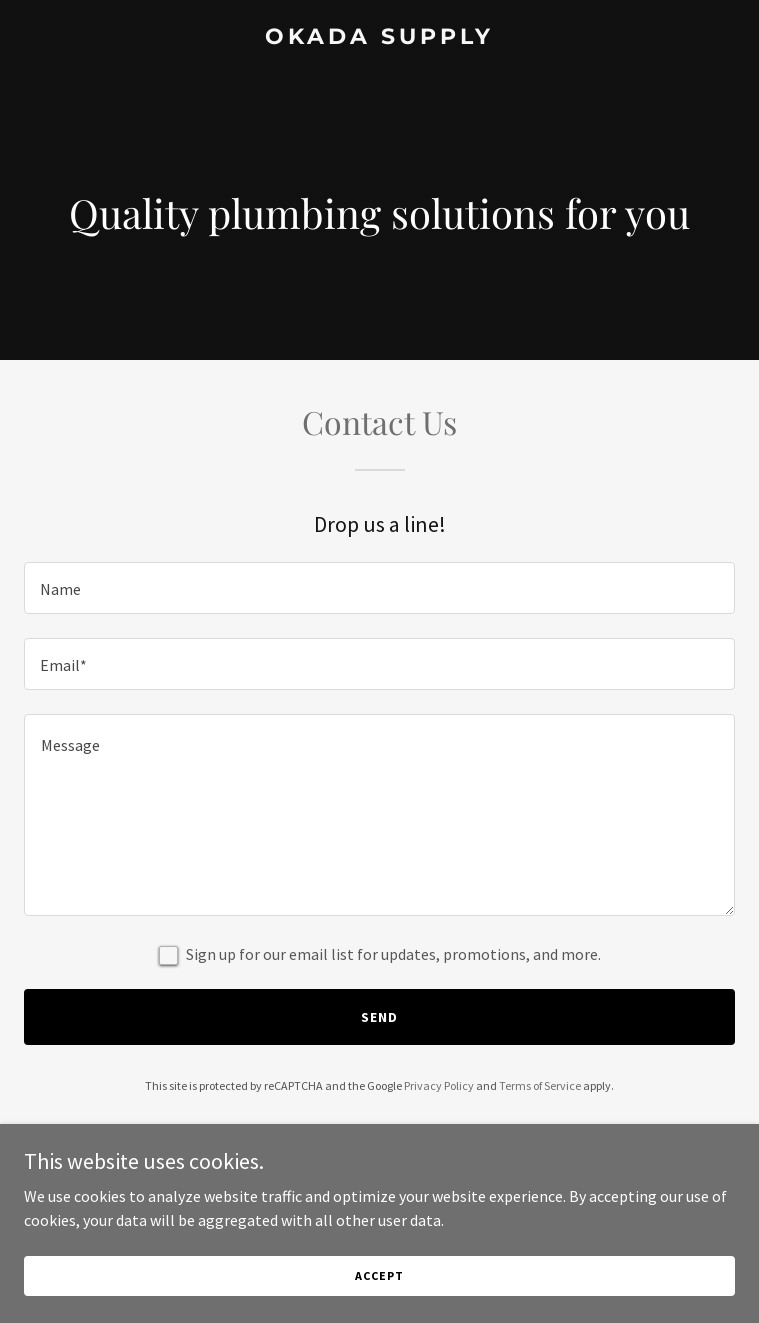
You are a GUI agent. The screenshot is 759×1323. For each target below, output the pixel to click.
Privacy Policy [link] (439, 1085)
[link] (379, 38)
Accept (379, 1275)
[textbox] (379, 588)
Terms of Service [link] (540, 1085)
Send (379, 1017)
